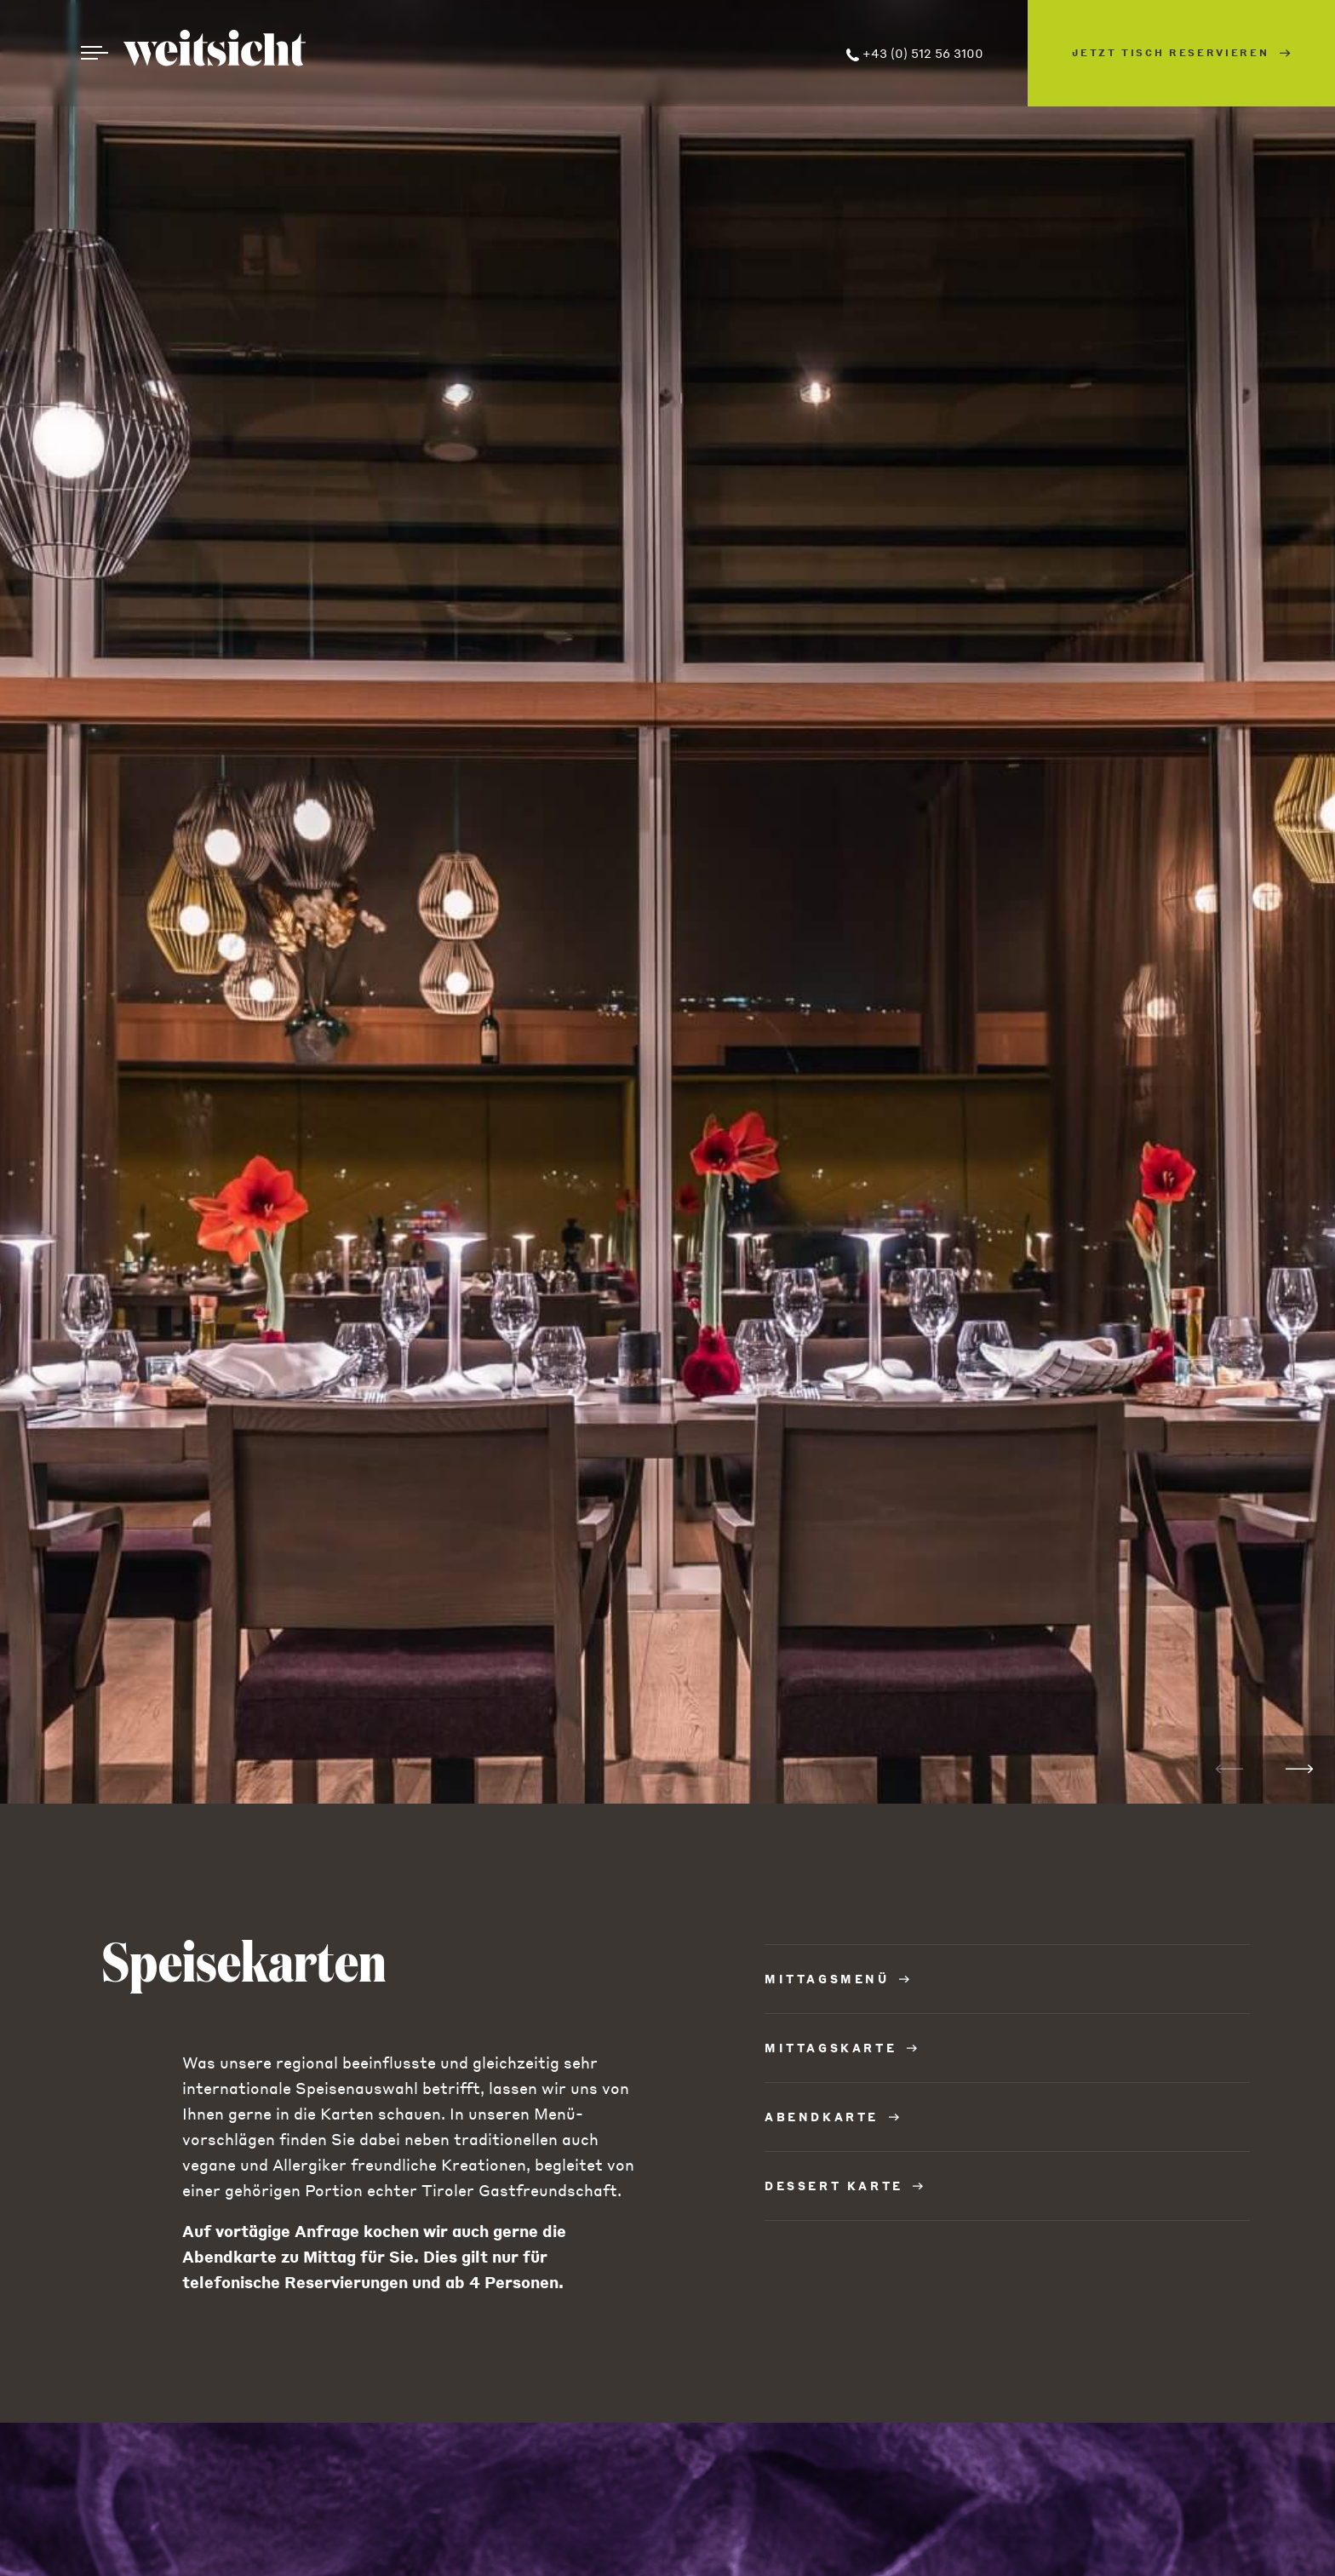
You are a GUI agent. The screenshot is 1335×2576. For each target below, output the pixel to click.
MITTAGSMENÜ (837, 1978)
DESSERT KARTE (844, 2185)
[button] (1299, 1770)
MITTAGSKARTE (841, 2047)
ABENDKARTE (832, 2116)
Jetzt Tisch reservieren (1181, 53)
